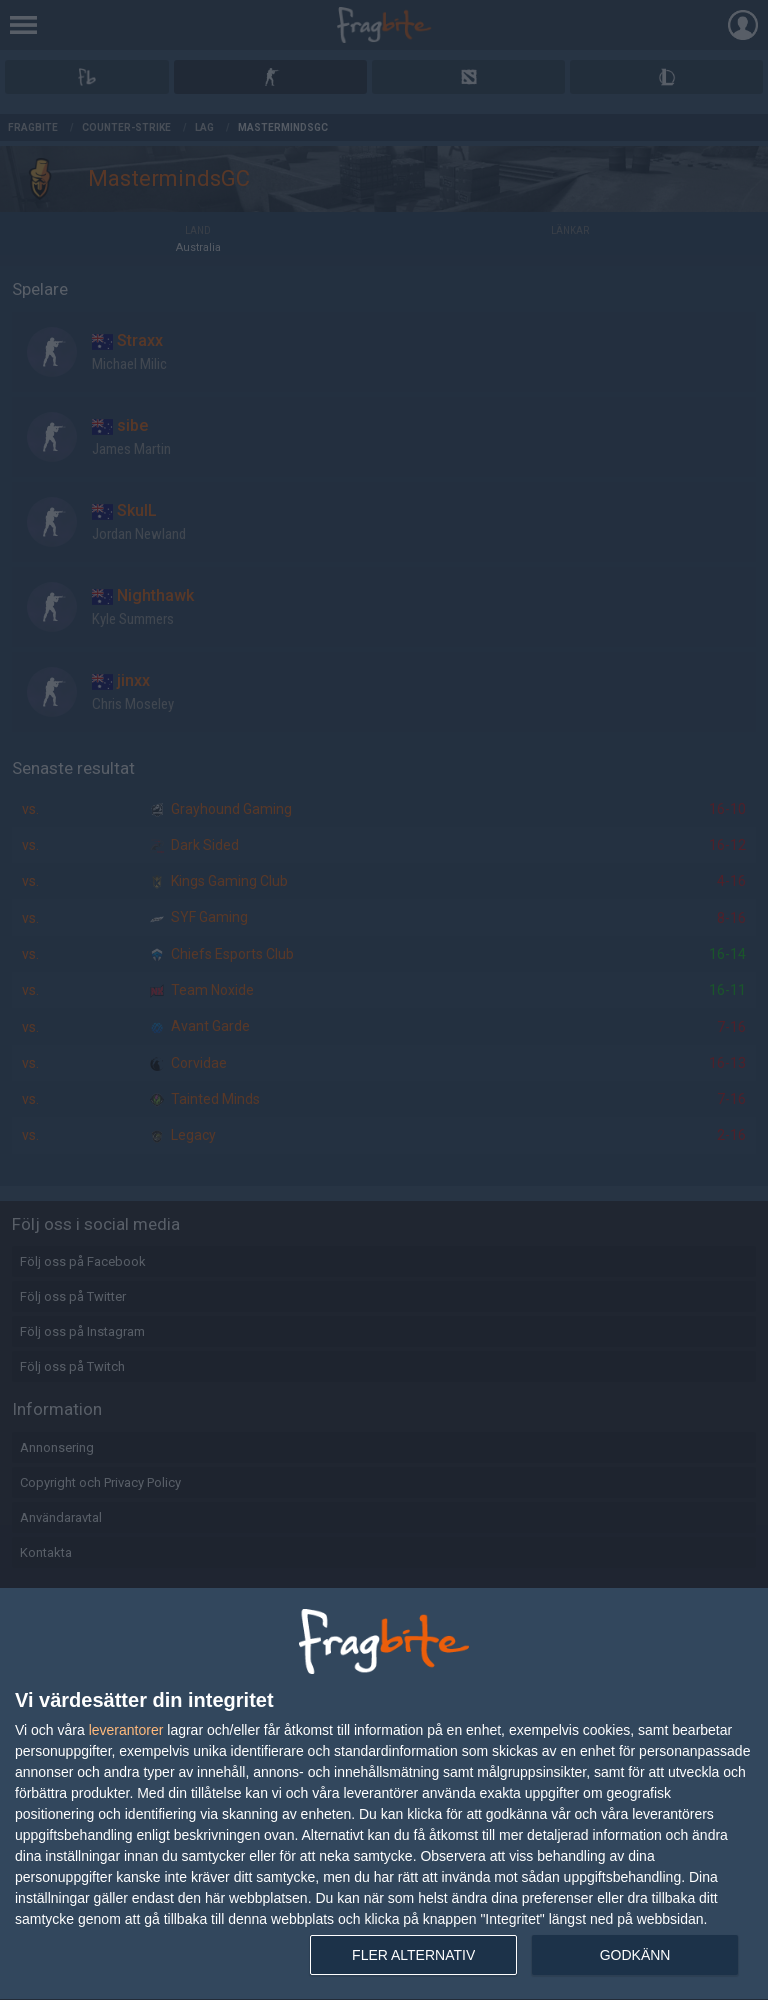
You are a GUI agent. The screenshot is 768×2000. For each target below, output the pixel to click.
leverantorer (126, 1730)
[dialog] (384, 1794)
